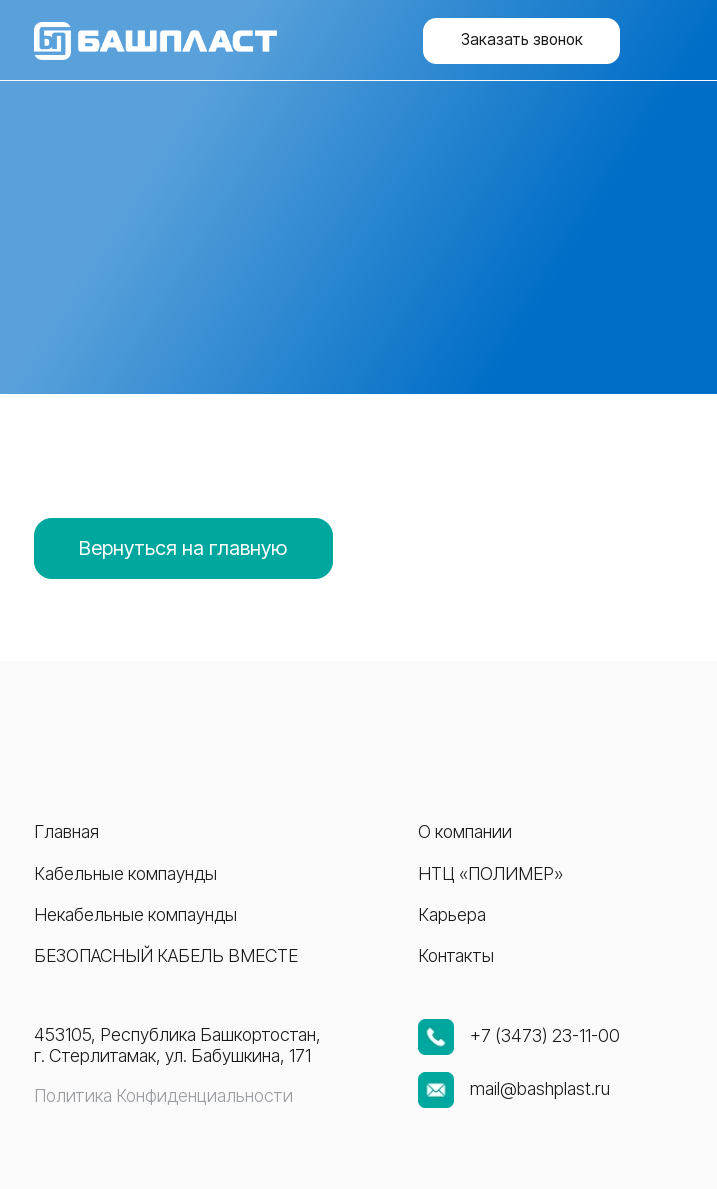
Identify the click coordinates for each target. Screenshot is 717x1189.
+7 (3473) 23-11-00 (545, 1035)
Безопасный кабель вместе (166, 955)
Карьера (452, 914)
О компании (465, 831)
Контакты (456, 955)
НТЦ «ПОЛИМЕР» (490, 873)
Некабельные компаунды (135, 914)
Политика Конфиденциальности (163, 1095)
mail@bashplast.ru (540, 1088)
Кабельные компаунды (125, 873)
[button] (521, 40)
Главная (66, 831)
